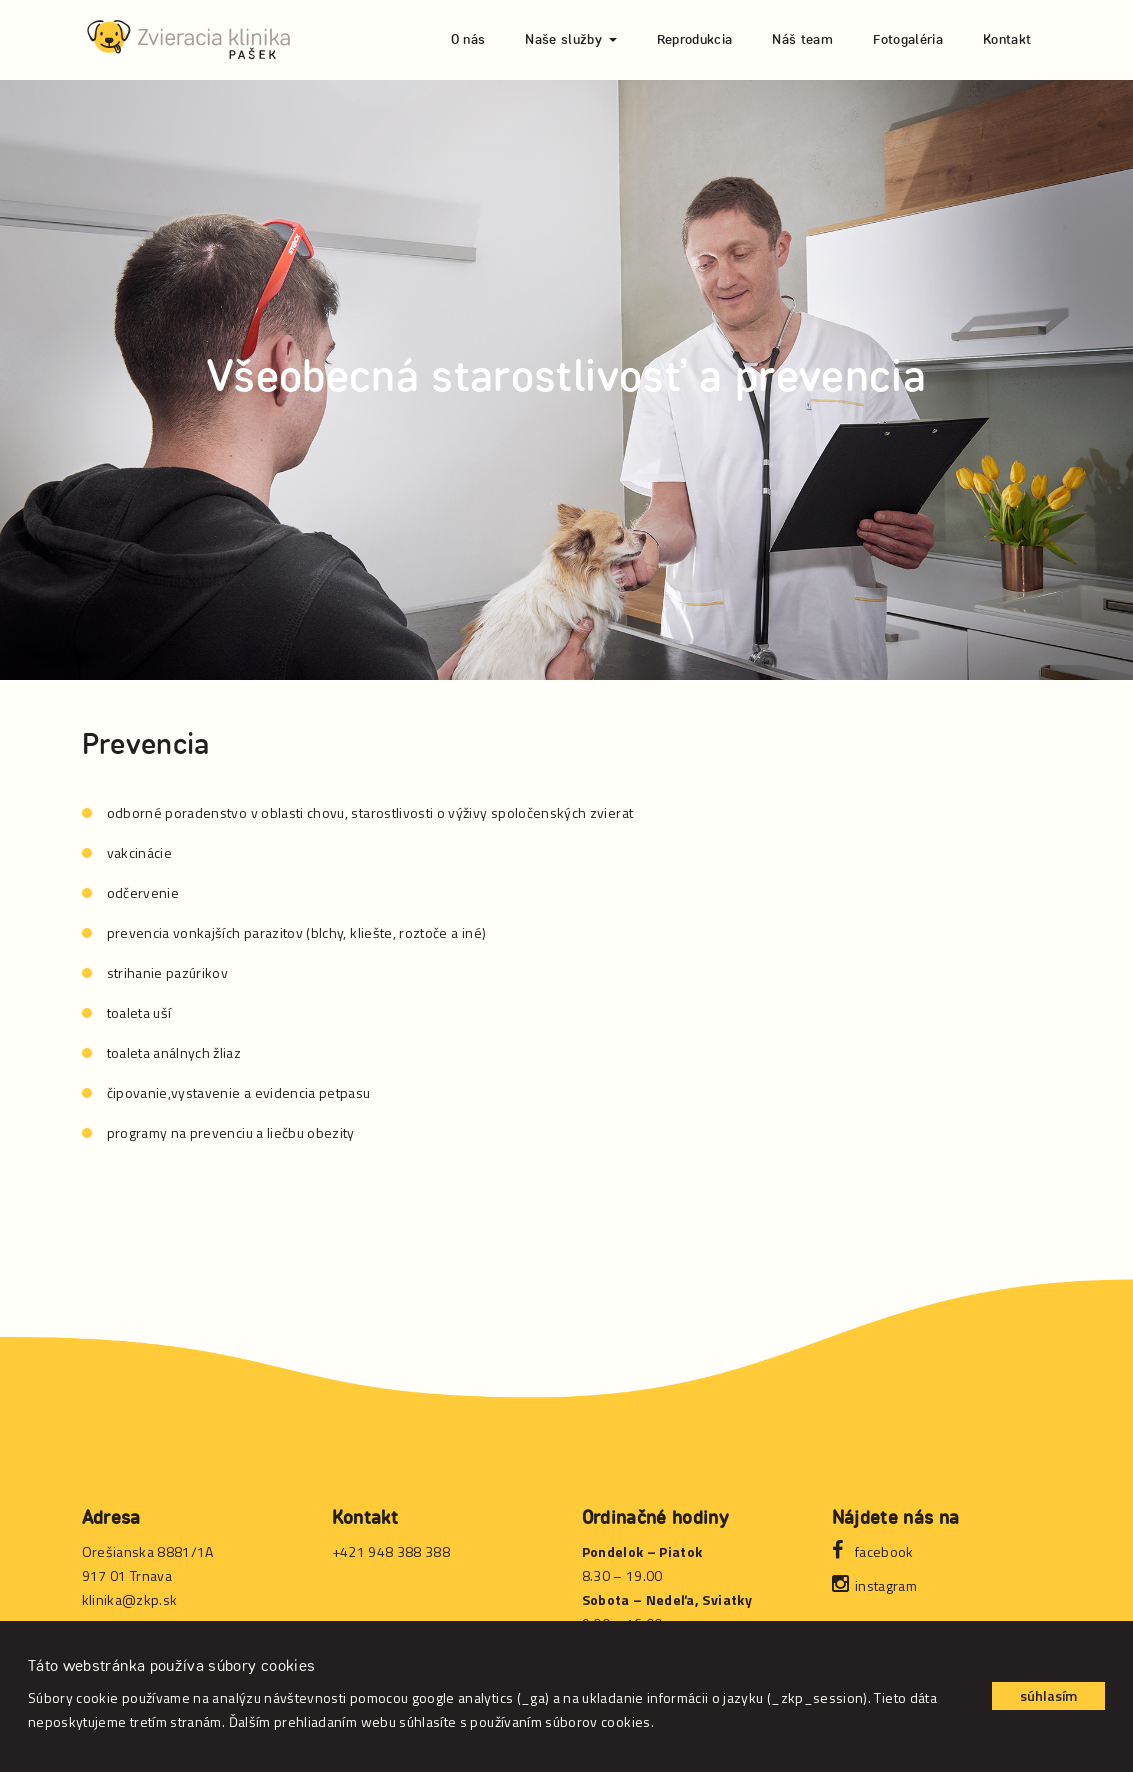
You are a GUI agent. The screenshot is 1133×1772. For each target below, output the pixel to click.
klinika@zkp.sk (130, 1599)
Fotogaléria (908, 40)
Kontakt (1007, 40)
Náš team (802, 40)
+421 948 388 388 (391, 1551)
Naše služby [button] (570, 40)
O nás (468, 40)
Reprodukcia (695, 40)
